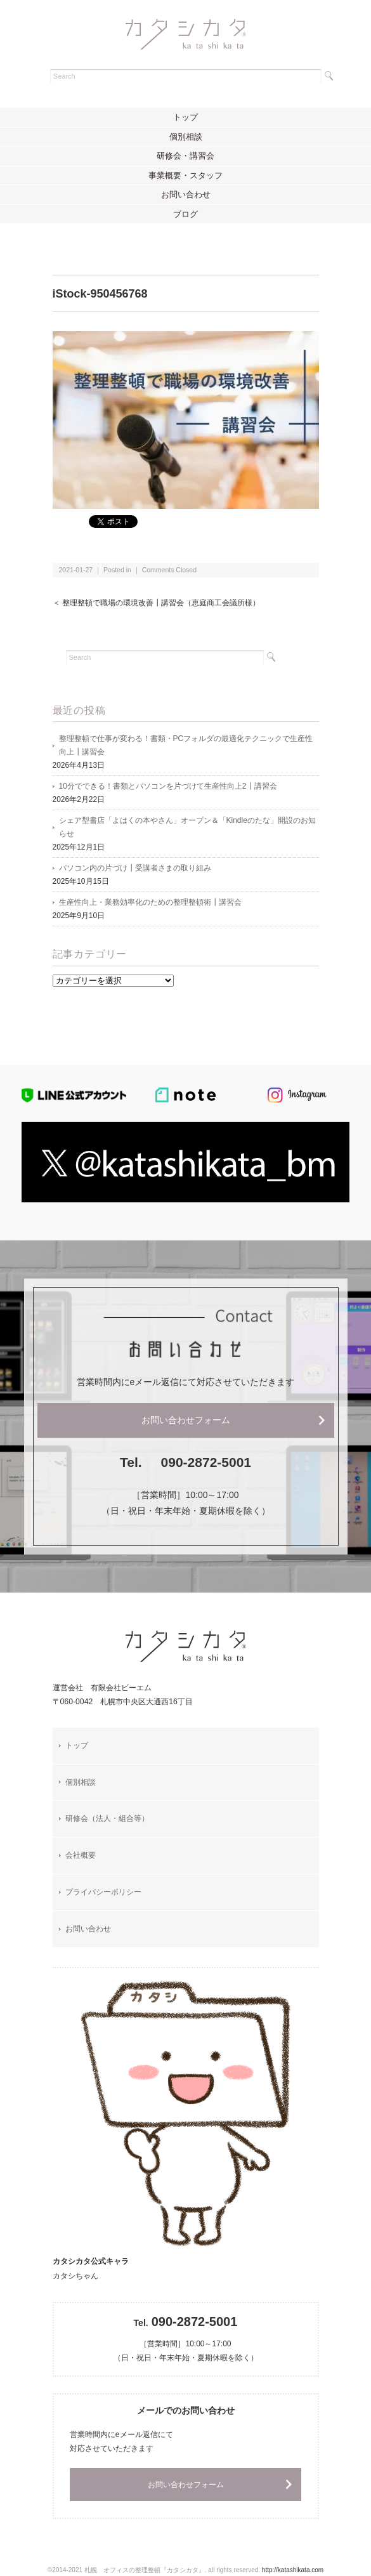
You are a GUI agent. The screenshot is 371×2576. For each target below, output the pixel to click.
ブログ (185, 214)
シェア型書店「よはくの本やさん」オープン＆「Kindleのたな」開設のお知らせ (187, 827)
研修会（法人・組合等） (107, 1818)
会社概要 (80, 1855)
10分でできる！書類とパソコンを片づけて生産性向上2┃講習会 (168, 786)
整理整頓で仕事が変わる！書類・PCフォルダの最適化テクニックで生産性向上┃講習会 (186, 745)
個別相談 (185, 136)
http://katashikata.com (292, 2569)
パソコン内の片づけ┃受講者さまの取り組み (135, 868)
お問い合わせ (186, 194)
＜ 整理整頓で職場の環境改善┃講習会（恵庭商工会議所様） (156, 602)
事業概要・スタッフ (185, 175)
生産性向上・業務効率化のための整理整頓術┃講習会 (150, 902)
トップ (185, 117)
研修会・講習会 (185, 156)
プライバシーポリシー (103, 1892)
